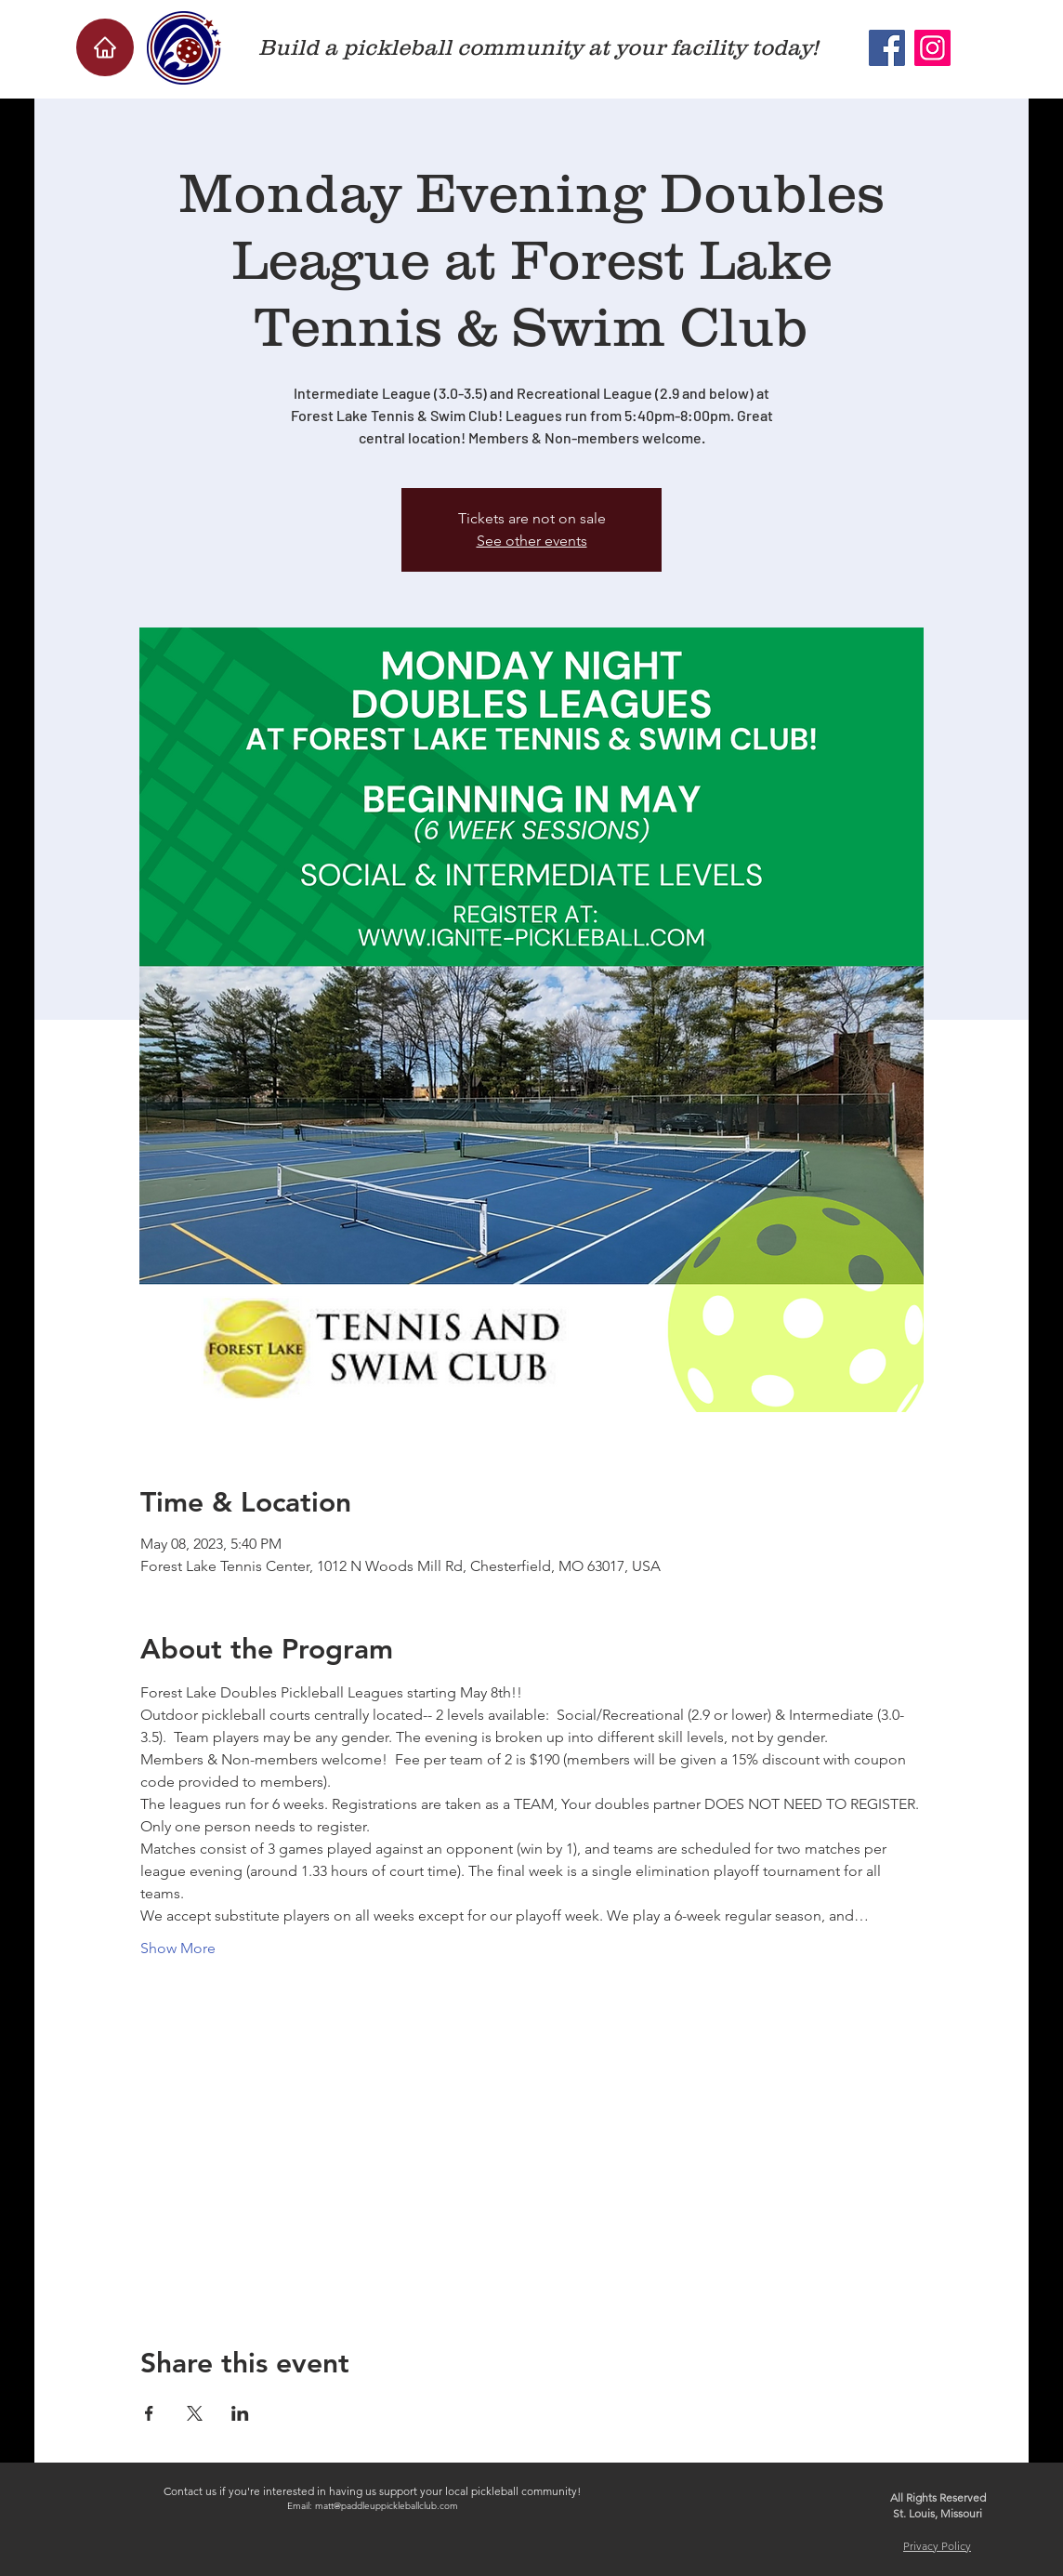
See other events (532, 540)
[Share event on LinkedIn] (240, 2413)
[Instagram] (932, 48)
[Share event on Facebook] (149, 2413)
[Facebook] (887, 48)
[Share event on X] (194, 2413)
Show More (178, 1948)
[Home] (105, 47)
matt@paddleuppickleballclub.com (386, 2506)
